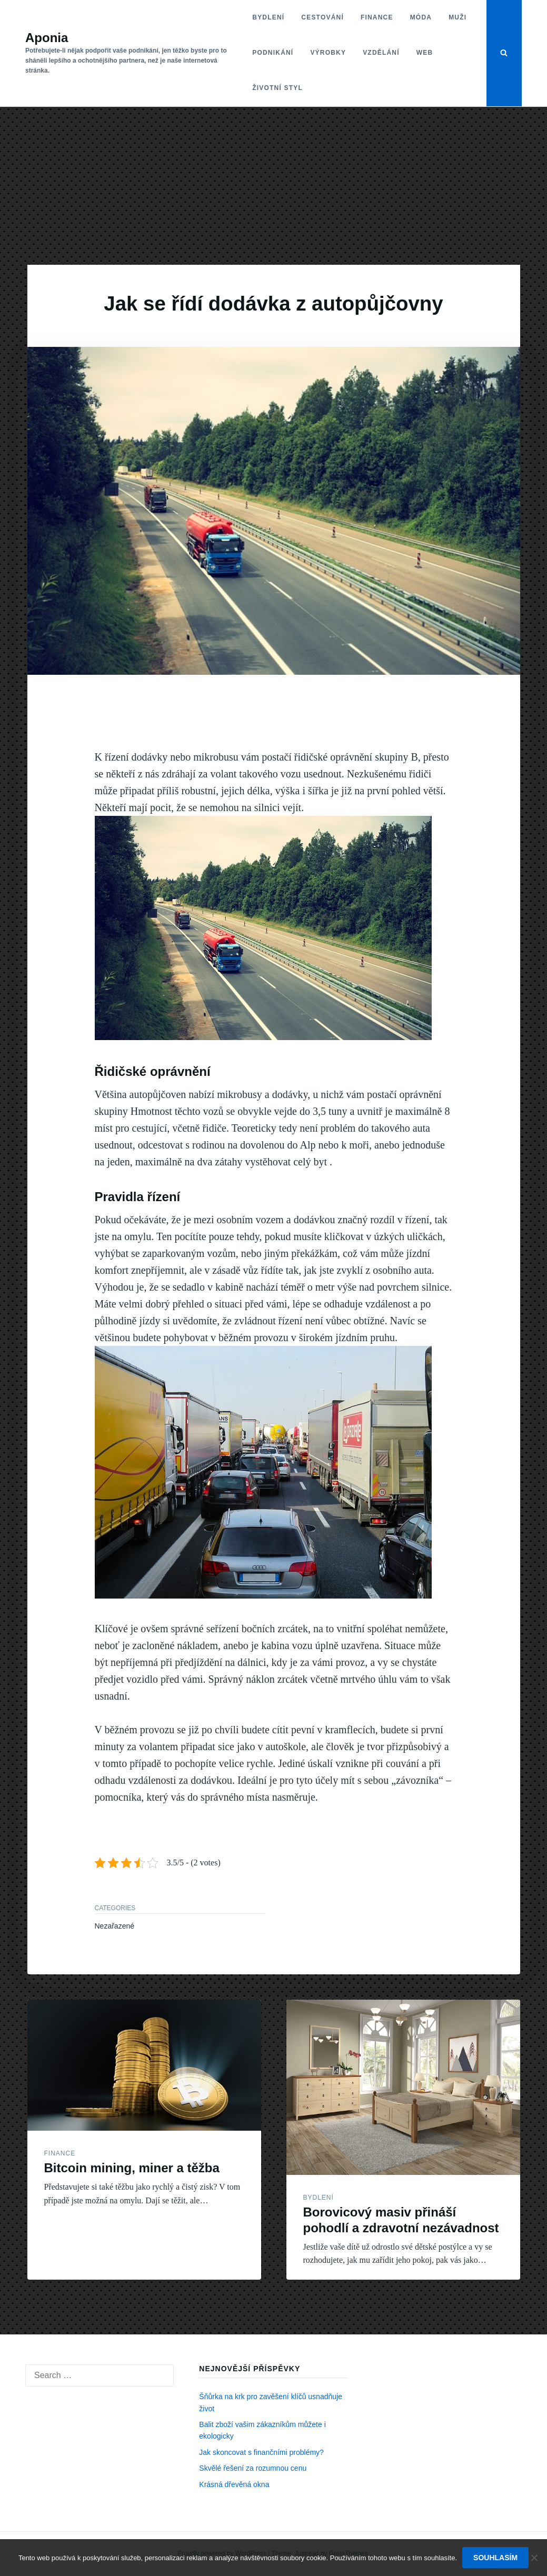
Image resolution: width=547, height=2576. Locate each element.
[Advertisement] (273, 185)
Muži (457, 17)
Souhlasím (495, 2557)
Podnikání (272, 52)
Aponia (46, 38)
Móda (421, 17)
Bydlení (268, 17)
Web (424, 52)
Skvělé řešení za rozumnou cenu (252, 2468)
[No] (534, 2557)
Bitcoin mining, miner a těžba (132, 2168)
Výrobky (328, 52)
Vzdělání (381, 52)
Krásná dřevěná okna (234, 2484)
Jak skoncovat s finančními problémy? (261, 2452)
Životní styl (277, 88)
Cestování (322, 17)
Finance (377, 17)
